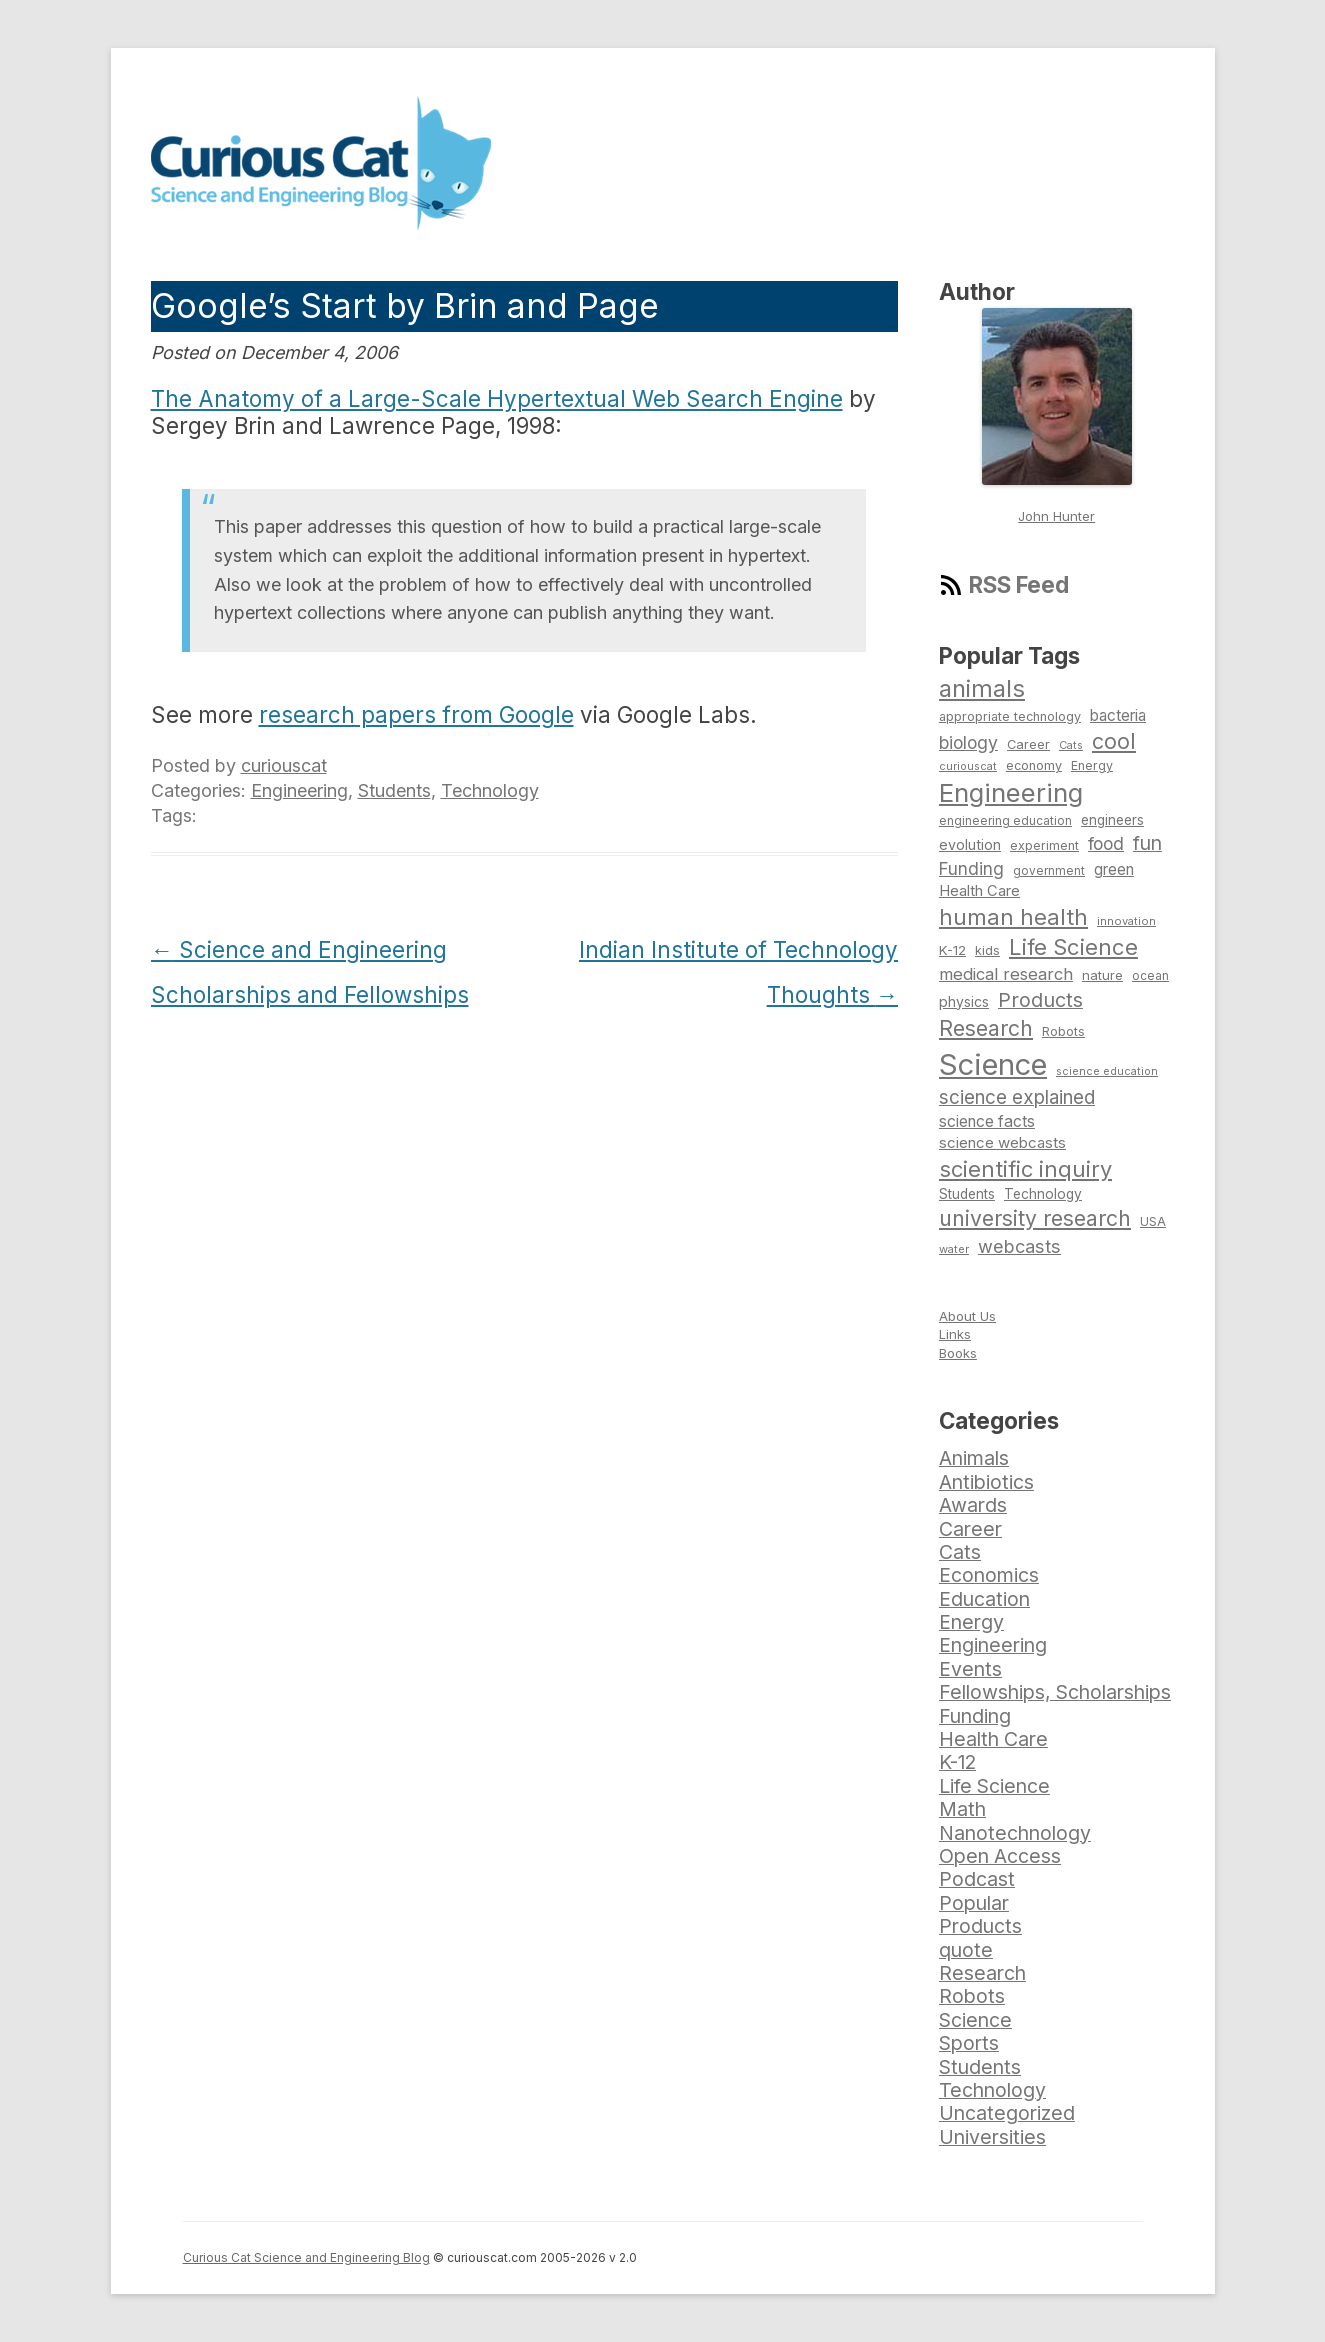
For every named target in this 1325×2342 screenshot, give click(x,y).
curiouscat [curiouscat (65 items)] (968, 766)
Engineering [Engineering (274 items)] (1011, 792)
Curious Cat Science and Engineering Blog (306, 2257)
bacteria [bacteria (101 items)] (1118, 715)
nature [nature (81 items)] (1102, 975)
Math (962, 1809)
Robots (972, 1996)
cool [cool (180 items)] (1114, 741)
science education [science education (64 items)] (1107, 1071)
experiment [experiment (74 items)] (1044, 845)
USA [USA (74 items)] (1153, 1221)
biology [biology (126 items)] (968, 742)
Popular (974, 1903)
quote (966, 1950)
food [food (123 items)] (1106, 843)
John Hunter (1056, 516)
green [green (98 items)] (1114, 869)
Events (970, 1669)
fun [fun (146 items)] (1147, 843)
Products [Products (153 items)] (1040, 1000)
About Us (967, 1316)
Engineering (299, 790)
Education (984, 1599)
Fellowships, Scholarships (1055, 1692)
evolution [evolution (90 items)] (970, 844)
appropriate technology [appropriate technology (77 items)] (1010, 716)
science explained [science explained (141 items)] (1017, 1097)
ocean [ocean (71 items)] (1150, 976)
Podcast (977, 1879)
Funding (975, 1716)
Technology (490, 790)
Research (982, 1973)
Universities (992, 2137)
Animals (974, 1458)
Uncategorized (1007, 2113)
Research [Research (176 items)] (986, 1028)
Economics (989, 1575)
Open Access (1000, 1856)
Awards (973, 1505)
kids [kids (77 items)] (987, 950)
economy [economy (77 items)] (1034, 765)
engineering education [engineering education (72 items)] (1005, 821)
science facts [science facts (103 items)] (987, 1121)
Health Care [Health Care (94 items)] (979, 891)
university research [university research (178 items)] (1035, 1218)
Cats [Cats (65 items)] (1071, 745)
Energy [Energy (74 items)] (1092, 765)
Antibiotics (986, 1482)
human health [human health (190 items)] (1013, 917)
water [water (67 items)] (954, 1249)
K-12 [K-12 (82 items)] (952, 950)
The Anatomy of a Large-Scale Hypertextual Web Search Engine (497, 398)
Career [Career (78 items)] (1028, 744)
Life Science (994, 1786)
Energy (971, 1622)
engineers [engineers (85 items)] (1112, 820)
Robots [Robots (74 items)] (1063, 1031)
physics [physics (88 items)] (964, 1001)
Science (975, 2020)
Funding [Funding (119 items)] (971, 868)
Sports (969, 2043)
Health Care (993, 1739)
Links (955, 1334)
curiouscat (284, 765)
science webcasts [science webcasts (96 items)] (1002, 1142)
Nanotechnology (1015, 1833)
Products (980, 1926)
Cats (960, 1552)
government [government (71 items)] (1049, 871)
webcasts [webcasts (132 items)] (1019, 1246)
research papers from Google (416, 714)
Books (958, 1353)
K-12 (957, 1762)
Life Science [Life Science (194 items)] (1073, 947)
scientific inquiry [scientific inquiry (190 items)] (1025, 1169)
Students (394, 790)
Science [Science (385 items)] (993, 1064)
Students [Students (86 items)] (967, 1194)
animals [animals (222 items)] (982, 688)
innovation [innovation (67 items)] (1126, 921)
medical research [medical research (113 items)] (1006, 974)
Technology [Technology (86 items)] (1043, 1194)
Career (970, 1529)
